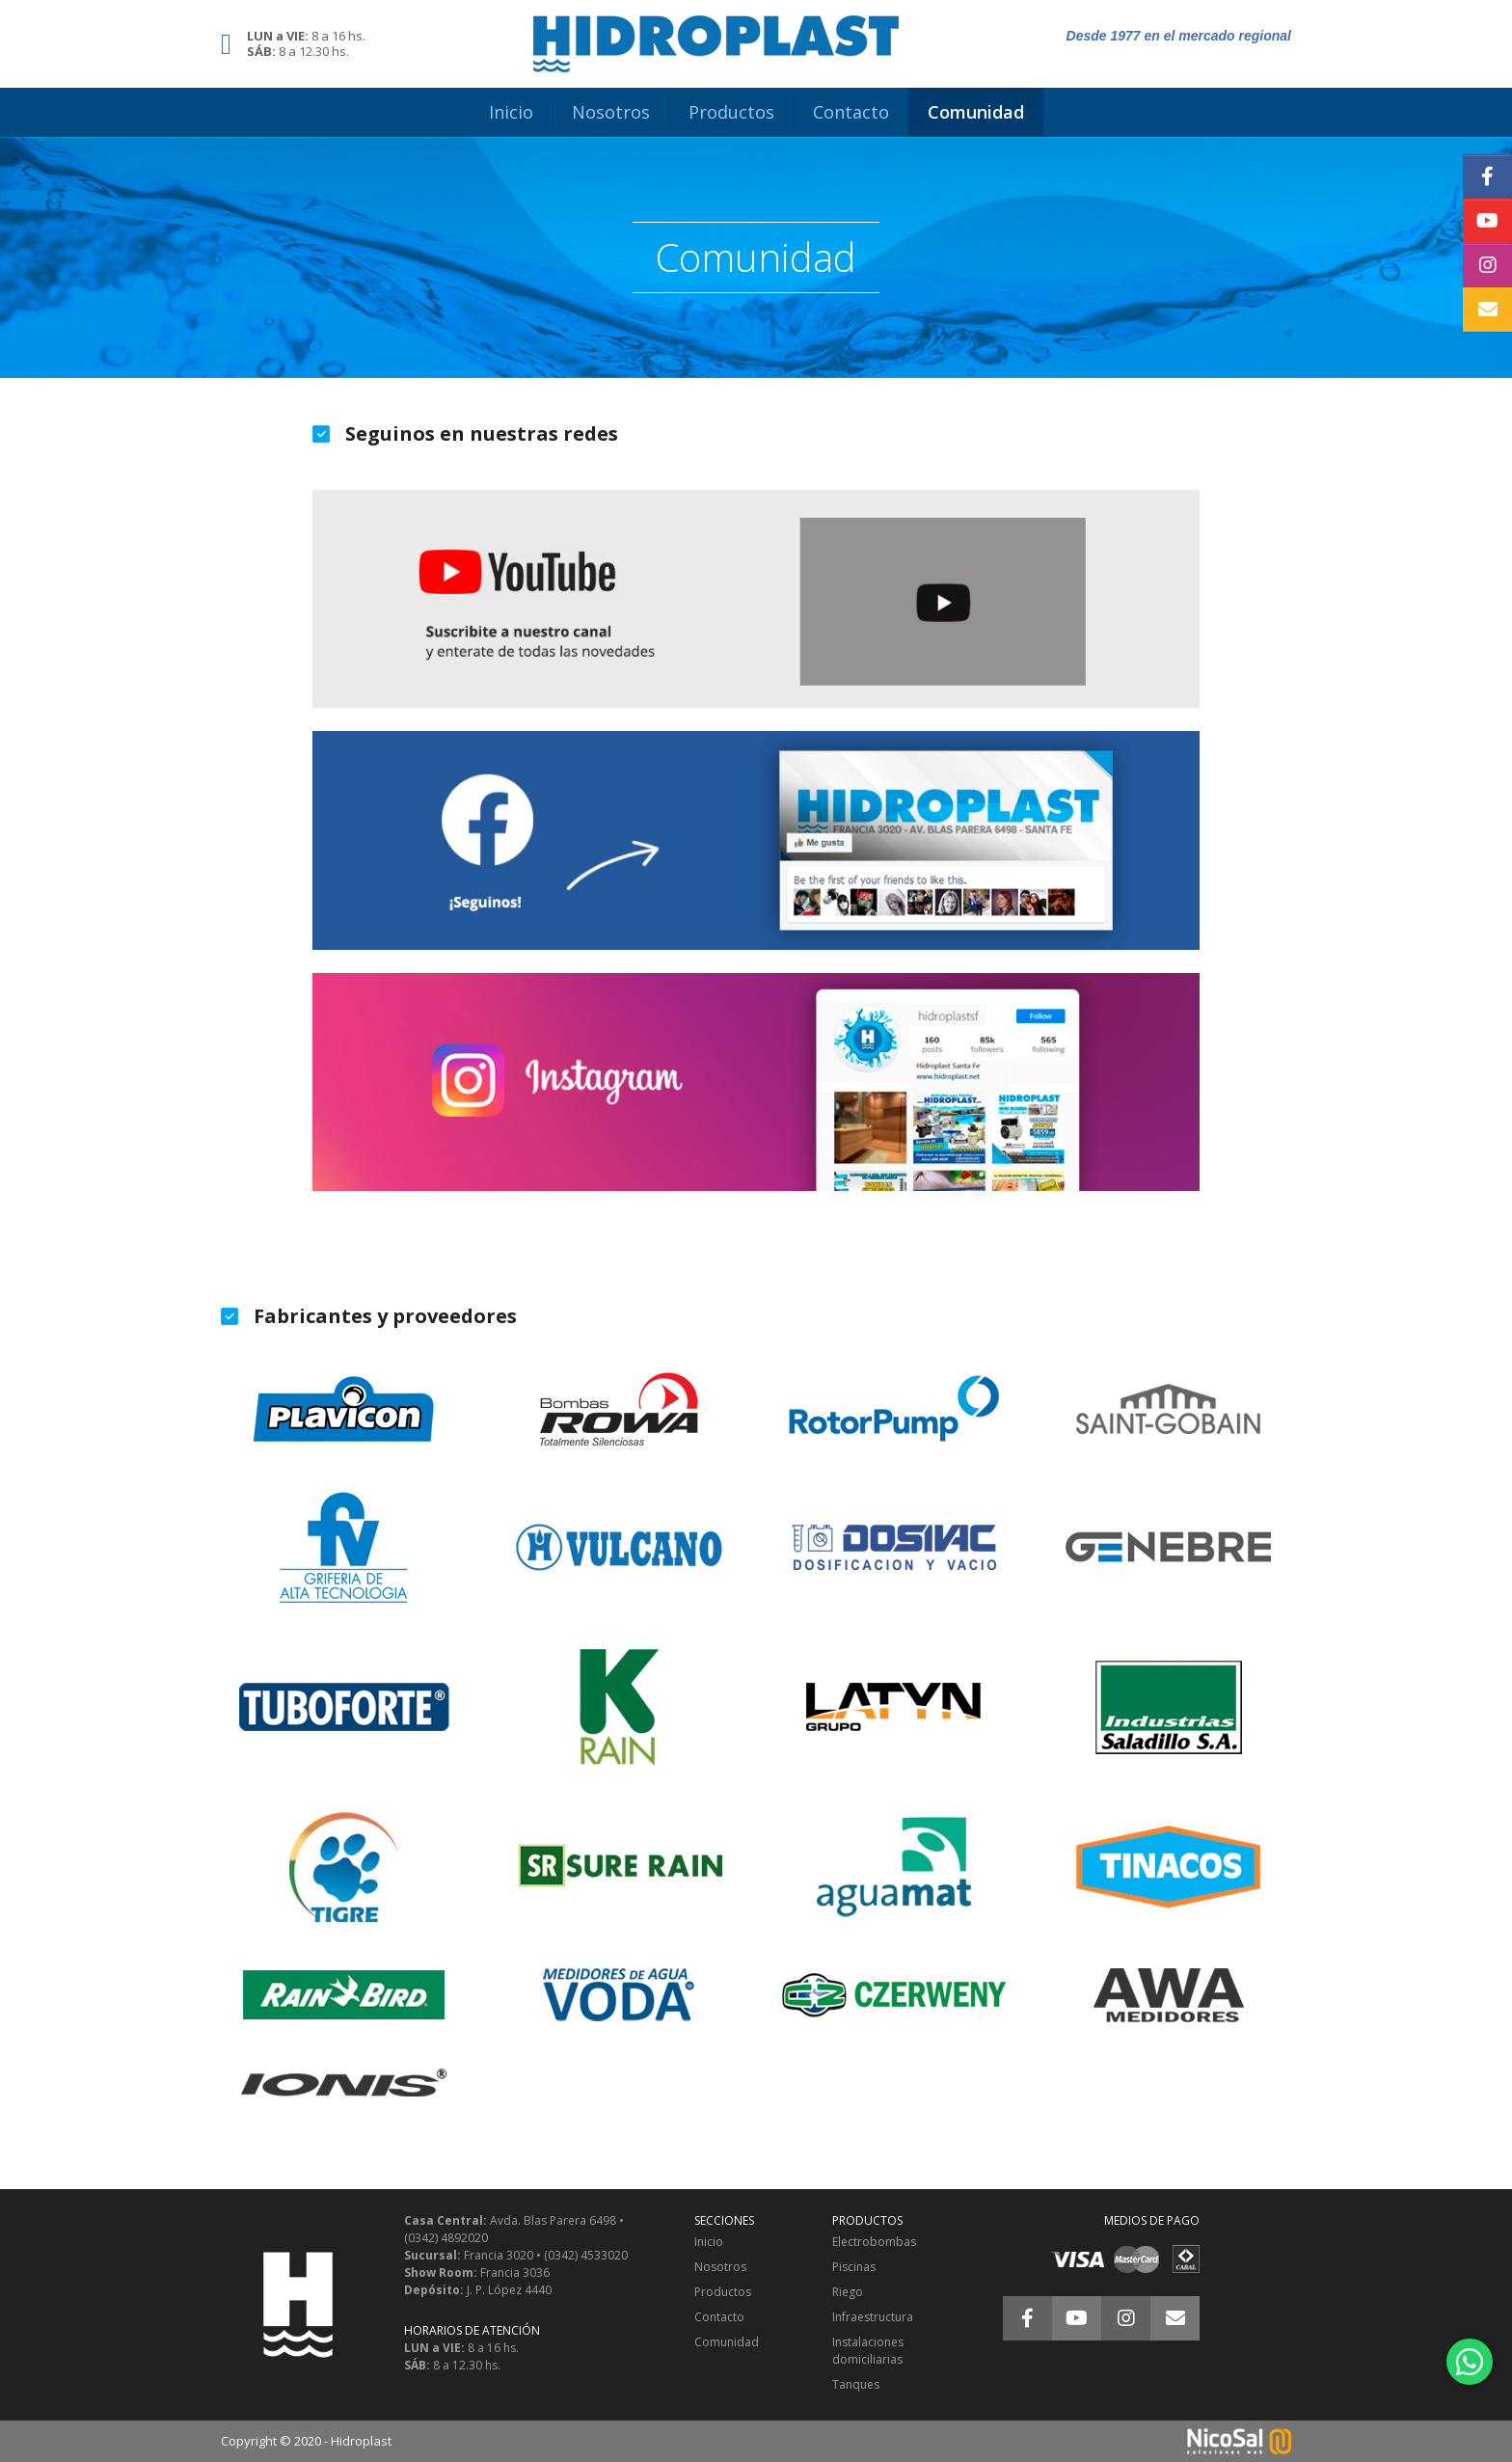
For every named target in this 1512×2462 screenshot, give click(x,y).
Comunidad (726, 2342)
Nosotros (720, 2267)
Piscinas (854, 2267)
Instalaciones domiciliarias (868, 2350)
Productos (722, 2292)
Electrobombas (874, 2241)
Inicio (708, 2241)
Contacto (719, 2317)
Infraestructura (872, 2317)
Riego (847, 2292)
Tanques (855, 2384)
